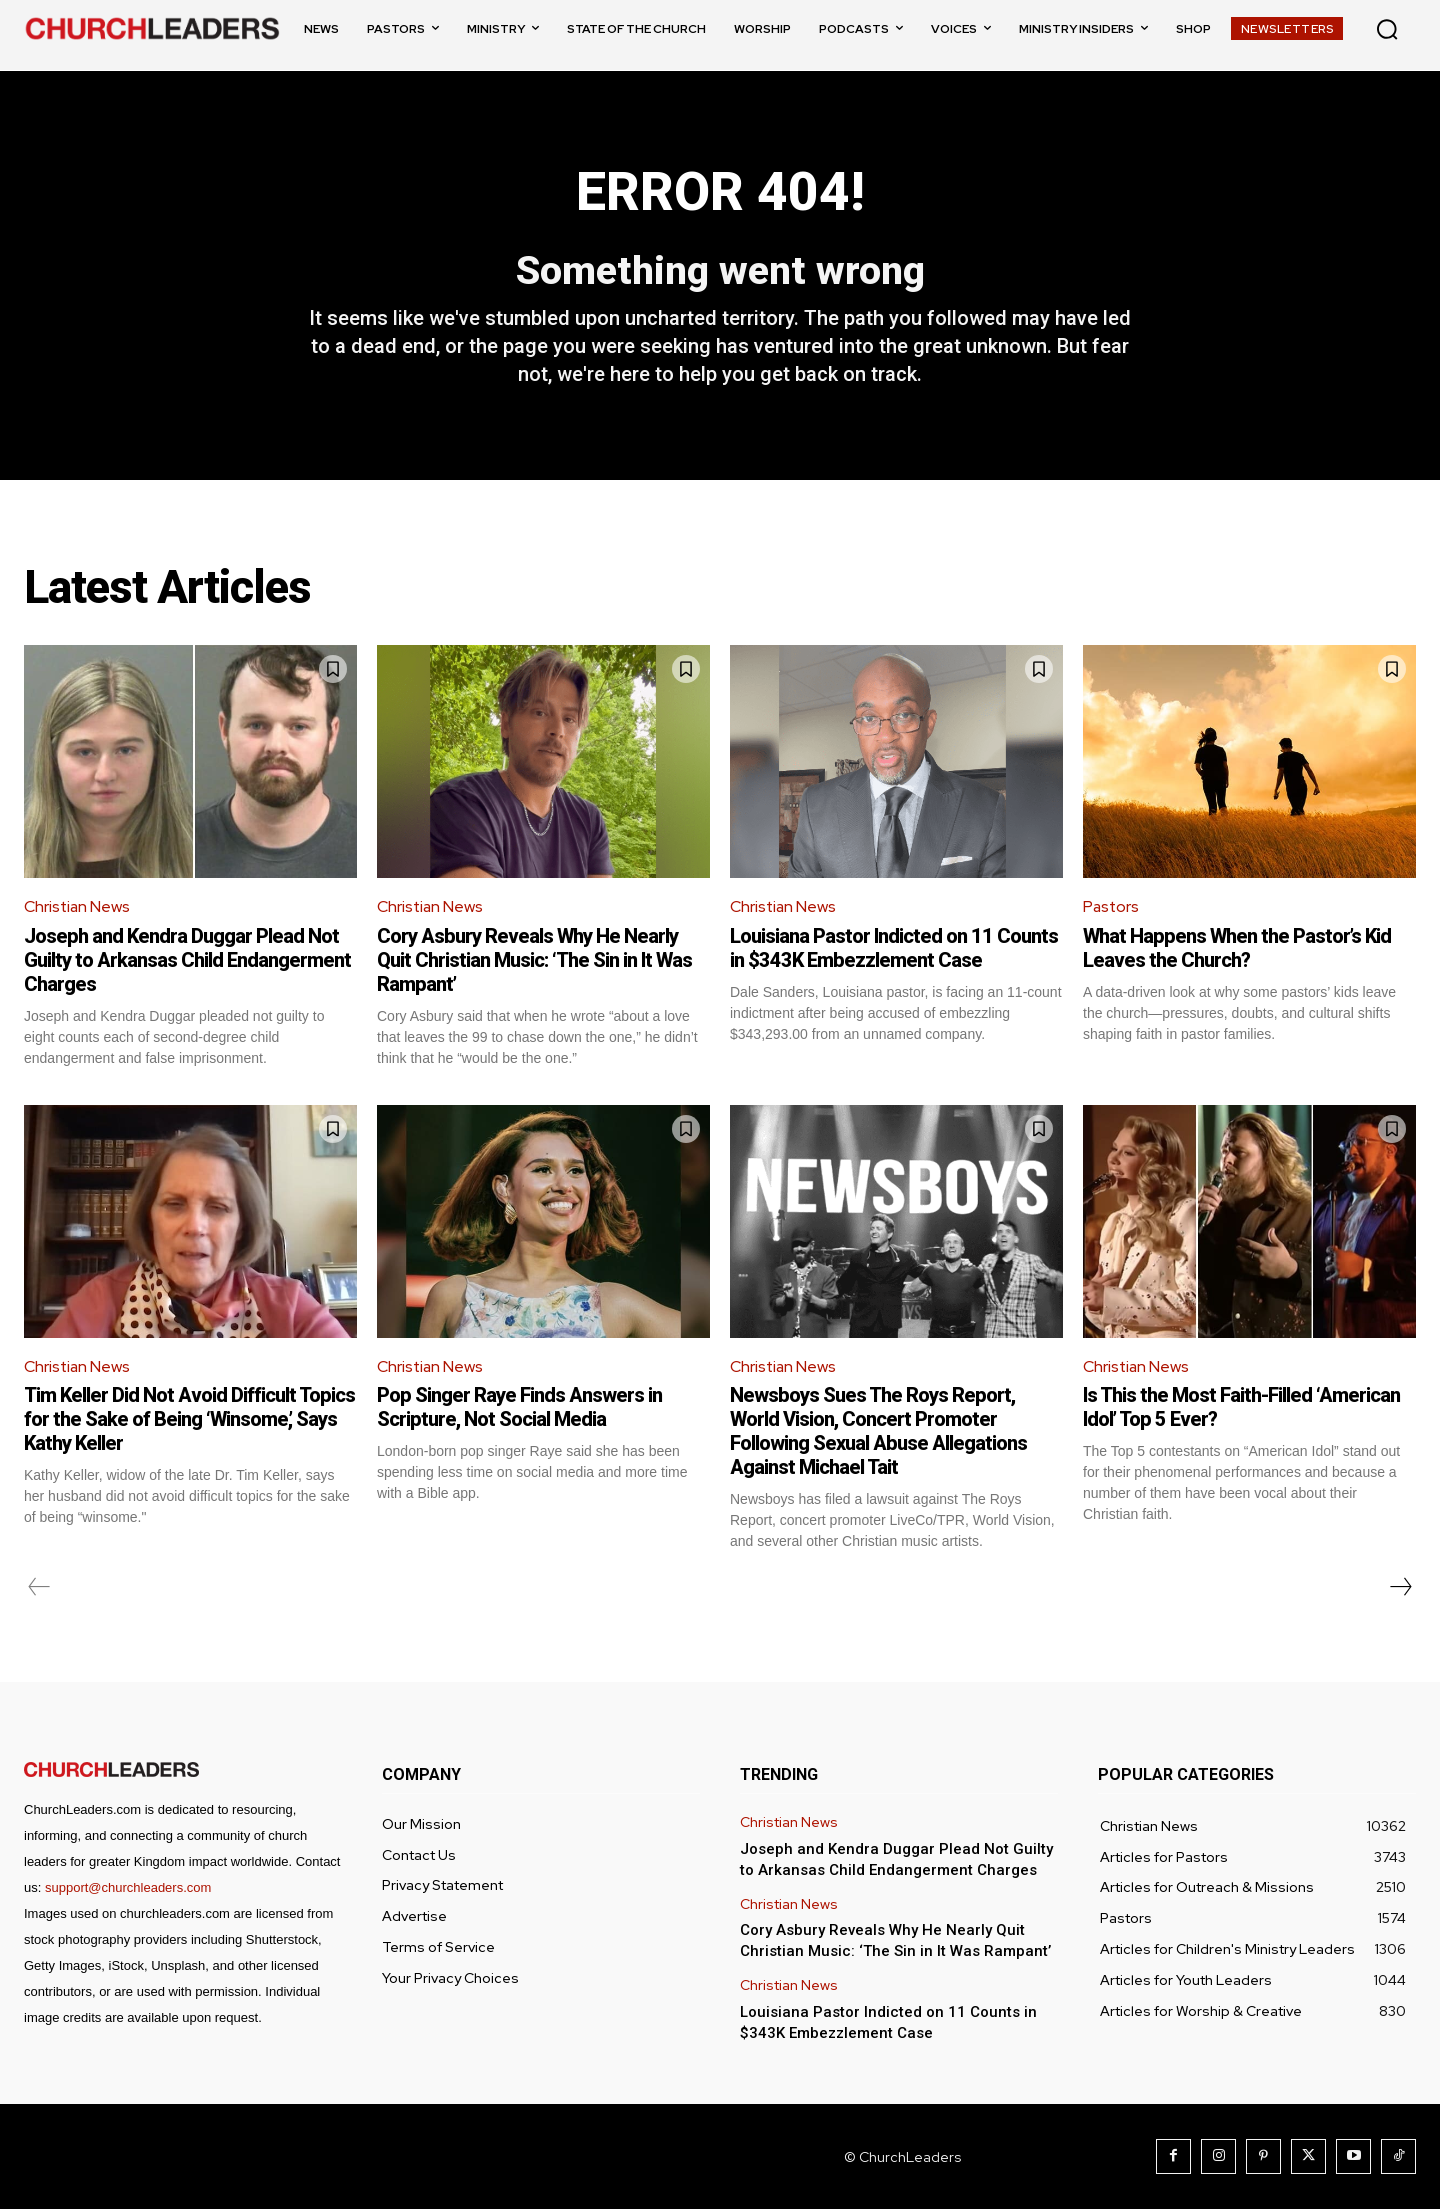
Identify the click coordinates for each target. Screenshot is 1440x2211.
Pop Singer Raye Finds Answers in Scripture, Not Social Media (519, 1409)
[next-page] (1400, 1589)
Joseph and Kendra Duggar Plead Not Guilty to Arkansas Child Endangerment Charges (187, 961)
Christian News (78, 908)
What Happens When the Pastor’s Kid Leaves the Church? (1237, 949)
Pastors (1112, 908)
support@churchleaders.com (128, 1889)
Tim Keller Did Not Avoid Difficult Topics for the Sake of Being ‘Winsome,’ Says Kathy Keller (189, 1421)
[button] (1387, 29)
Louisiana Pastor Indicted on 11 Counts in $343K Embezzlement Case (894, 949)
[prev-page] (39, 1589)
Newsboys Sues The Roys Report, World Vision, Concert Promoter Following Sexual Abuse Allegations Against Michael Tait (878, 1433)
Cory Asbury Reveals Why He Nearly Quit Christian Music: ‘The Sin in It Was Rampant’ (534, 961)
